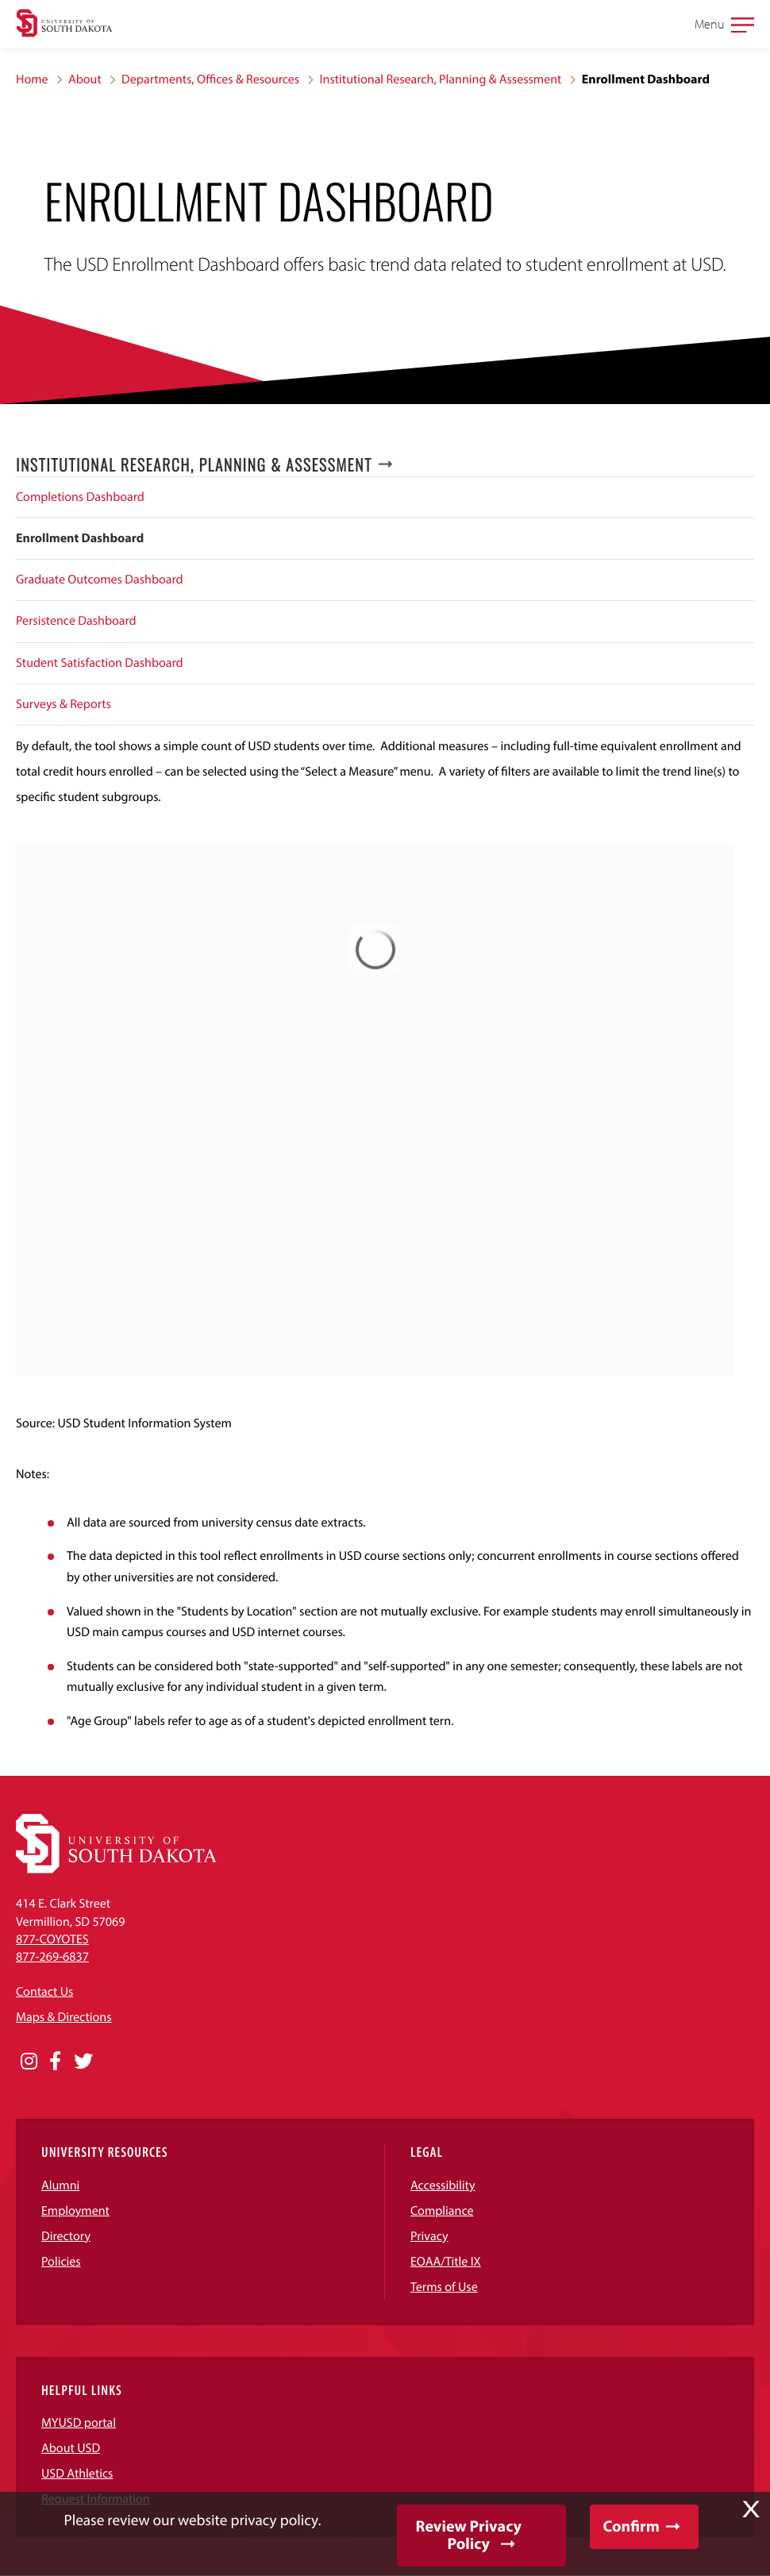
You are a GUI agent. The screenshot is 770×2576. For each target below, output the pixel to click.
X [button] (750, 2509)
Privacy (429, 2236)
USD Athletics (77, 2474)
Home (32, 79)
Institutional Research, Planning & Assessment (441, 79)
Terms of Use (444, 2287)
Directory (65, 2236)
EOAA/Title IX (445, 2262)
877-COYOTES (52, 1939)
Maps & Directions (63, 2017)
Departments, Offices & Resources (210, 79)
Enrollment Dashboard (80, 538)
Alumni (60, 2185)
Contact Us (44, 1992)
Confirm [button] (631, 2526)
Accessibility (442, 2185)
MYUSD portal (78, 2423)
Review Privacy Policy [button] (469, 2535)
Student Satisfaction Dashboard (99, 663)
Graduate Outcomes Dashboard (99, 579)
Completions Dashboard (80, 497)
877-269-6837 (52, 1957)
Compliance (442, 2211)
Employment (75, 2211)
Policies (61, 2262)
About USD (70, 2448)
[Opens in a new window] (29, 2062)
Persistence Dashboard (76, 621)
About (85, 79)
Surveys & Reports (63, 704)
